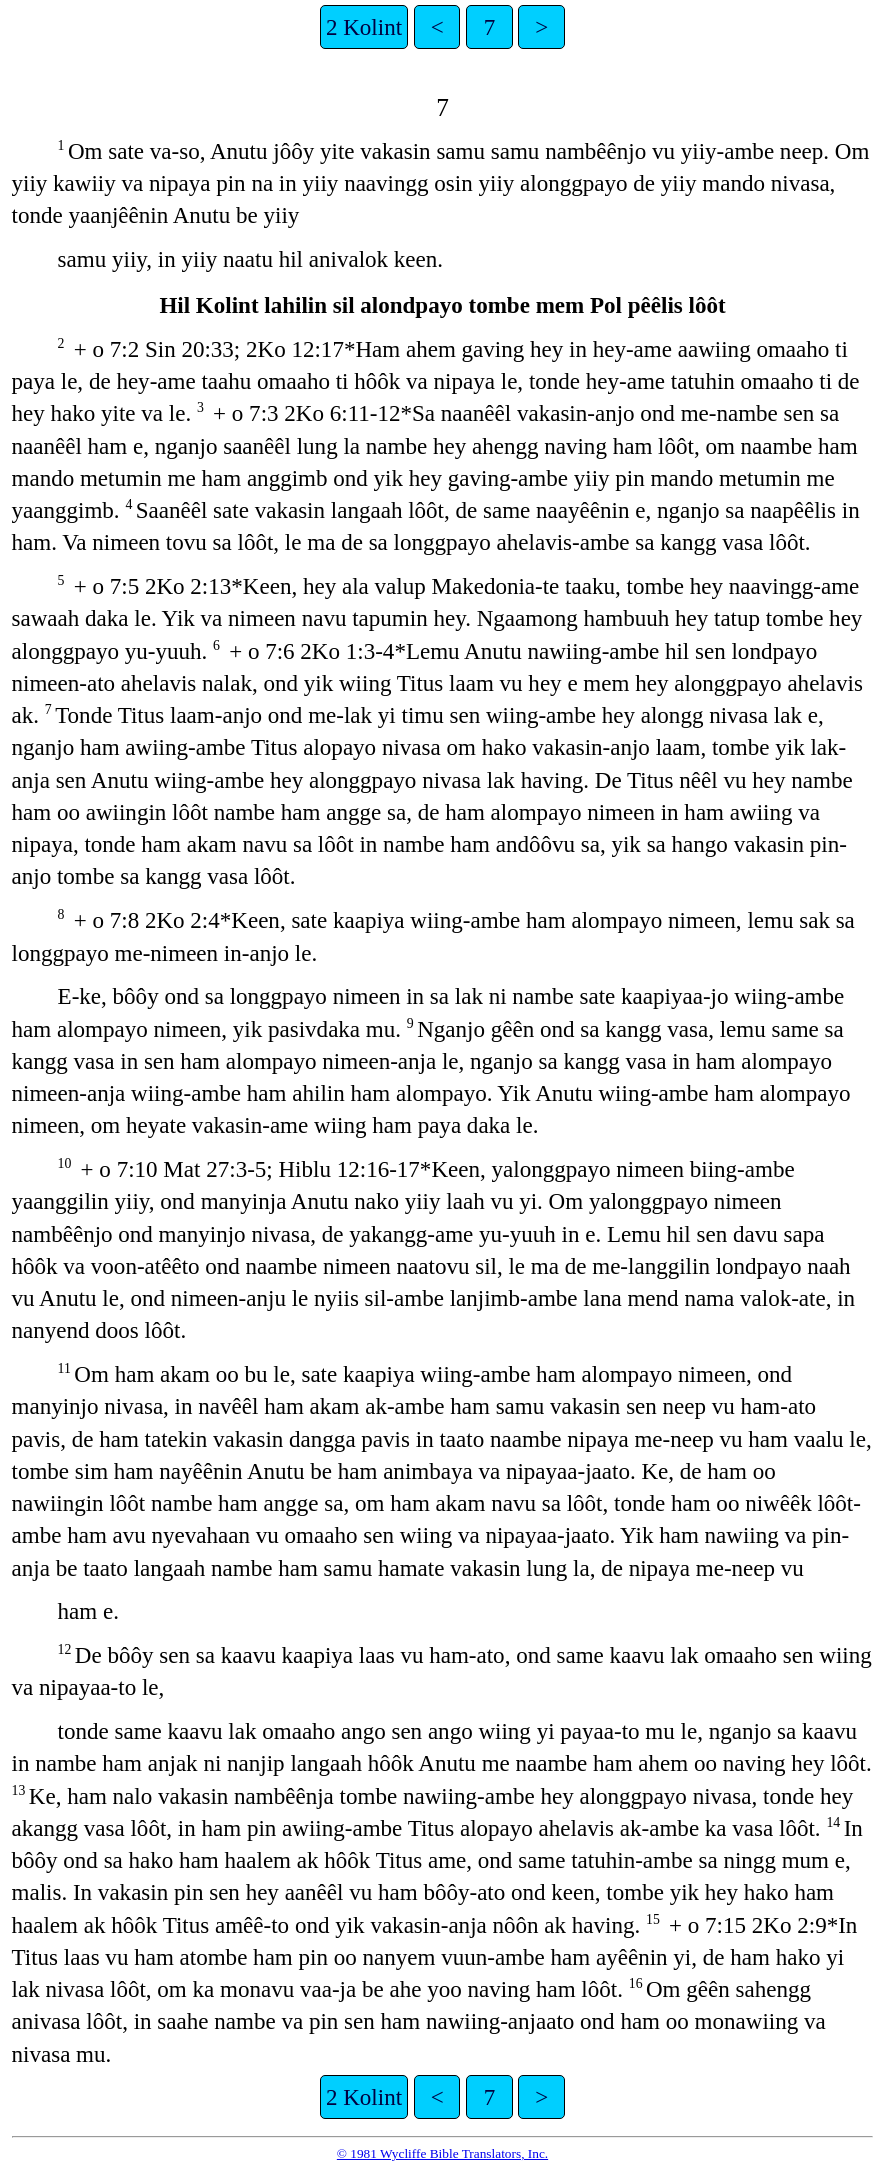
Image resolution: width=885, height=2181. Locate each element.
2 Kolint (364, 27)
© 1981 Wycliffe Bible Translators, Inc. (442, 2153)
